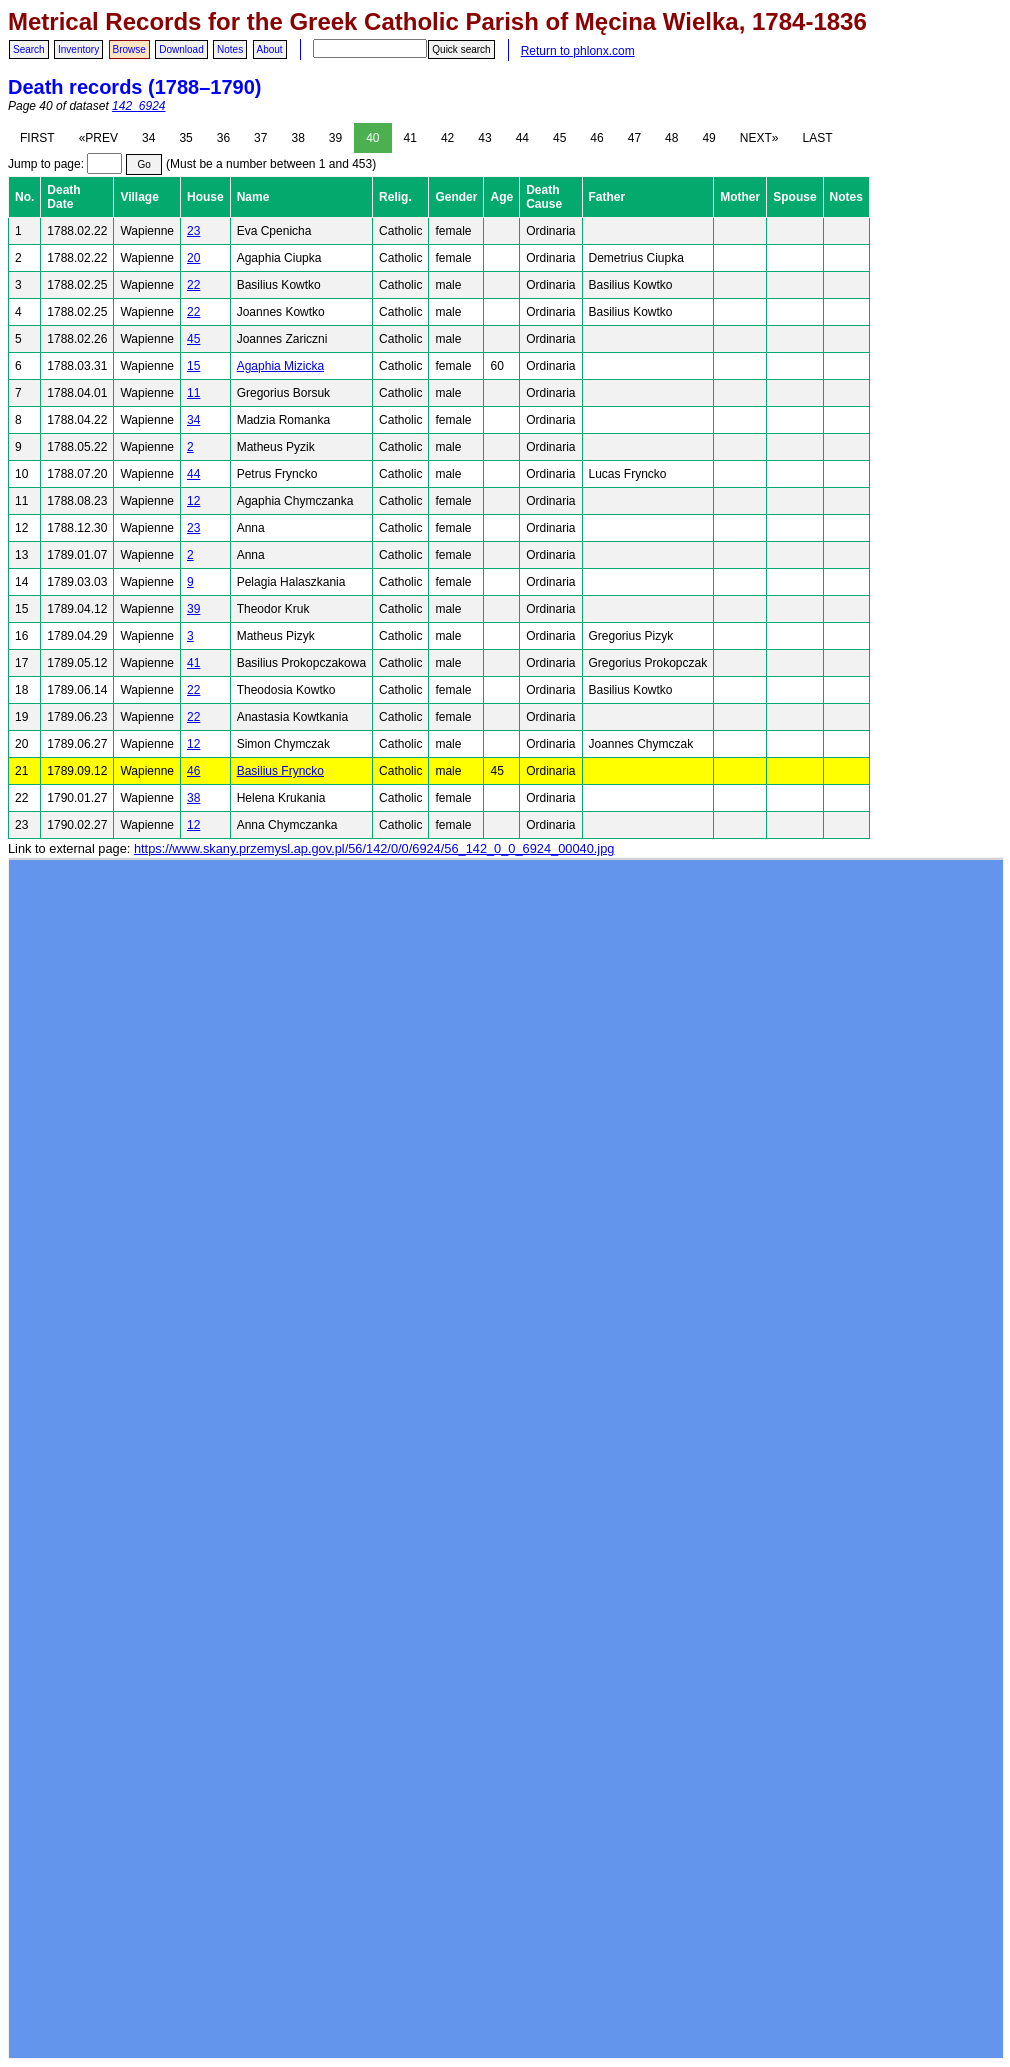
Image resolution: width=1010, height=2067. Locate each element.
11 (193, 393)
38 (297, 138)
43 (484, 138)
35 (185, 138)
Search (29, 49)
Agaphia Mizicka (280, 366)
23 (193, 231)
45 (559, 138)
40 (372, 138)
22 (193, 285)
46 (596, 138)
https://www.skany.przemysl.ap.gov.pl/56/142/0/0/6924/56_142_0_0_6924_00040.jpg (374, 848)
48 (671, 138)
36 (223, 138)
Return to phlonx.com (578, 51)
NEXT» (759, 138)
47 (634, 138)
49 (708, 138)
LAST (817, 138)
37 (260, 138)
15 (193, 366)
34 (148, 138)
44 (522, 138)
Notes (230, 49)
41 (410, 138)
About (270, 49)
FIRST (37, 138)
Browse (129, 49)
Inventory (78, 49)
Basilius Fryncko (280, 771)
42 (447, 138)
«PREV (98, 138)
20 (193, 258)
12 (193, 501)
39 (335, 138)
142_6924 (138, 106)
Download (181, 49)
